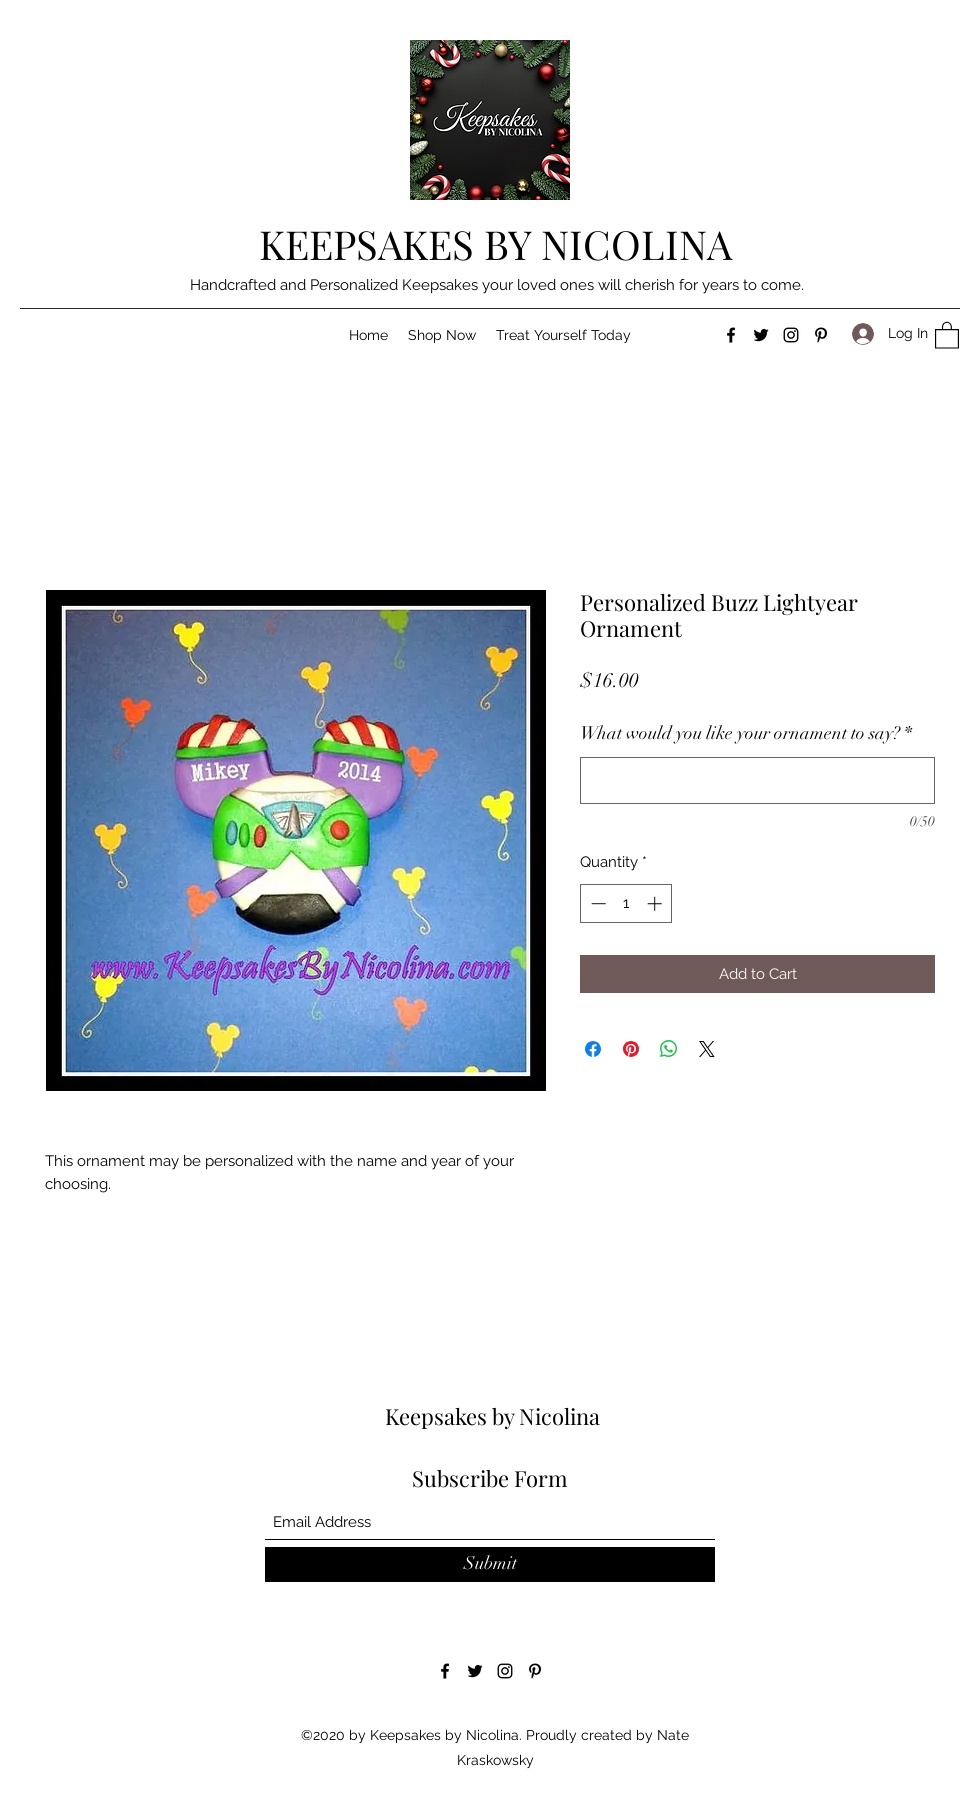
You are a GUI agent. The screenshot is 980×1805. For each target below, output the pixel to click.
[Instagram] (791, 335)
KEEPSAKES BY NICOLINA (495, 243)
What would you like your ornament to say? (746, 733)
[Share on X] (707, 1049)
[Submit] (490, 1564)
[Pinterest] (821, 335)
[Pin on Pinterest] (631, 1049)
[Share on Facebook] (593, 1049)
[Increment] (656, 903)
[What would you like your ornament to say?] (757, 780)
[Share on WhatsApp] (669, 1049)
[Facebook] (731, 335)
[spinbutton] (626, 903)
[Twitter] (761, 335)
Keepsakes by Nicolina (492, 1416)
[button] (442, 335)
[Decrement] (596, 903)
